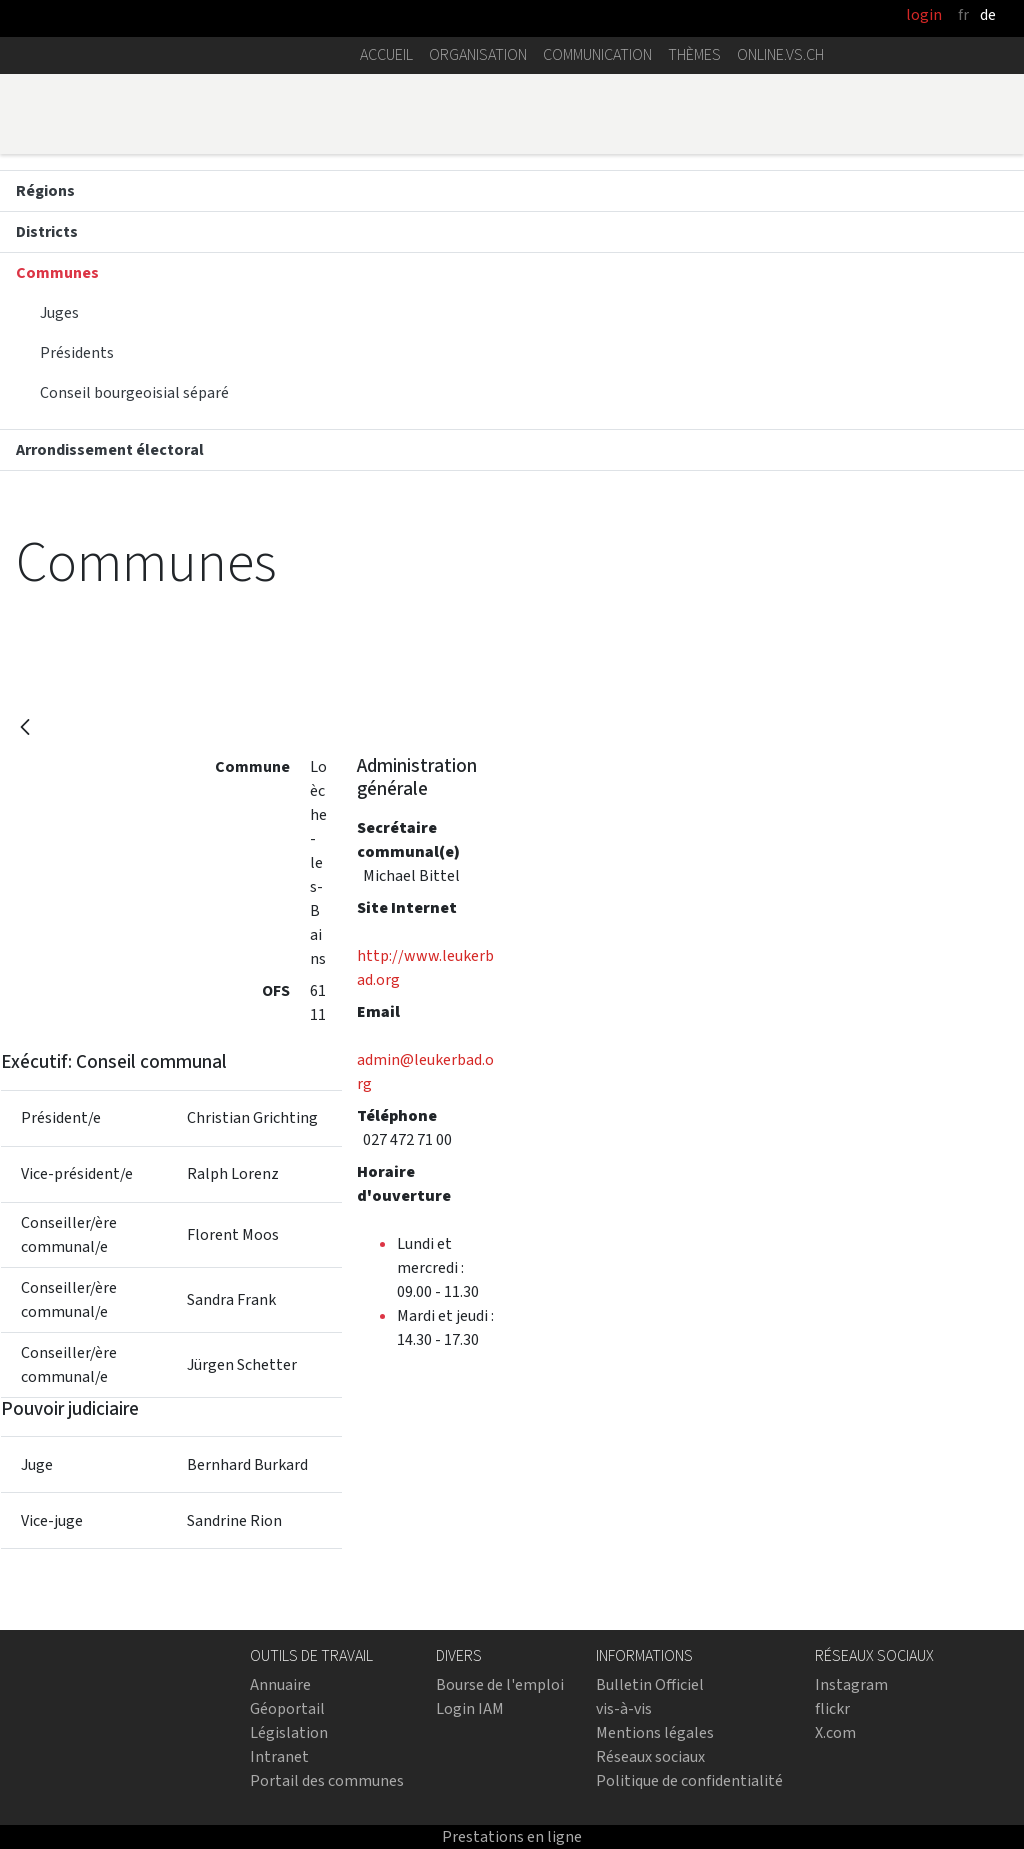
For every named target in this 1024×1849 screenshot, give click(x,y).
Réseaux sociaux (650, 1756)
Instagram (851, 1684)
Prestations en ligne (512, 1836)
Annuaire (280, 1684)
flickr (832, 1708)
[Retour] (25, 728)
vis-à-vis (624, 1708)
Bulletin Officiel (650, 1684)
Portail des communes (327, 1780)
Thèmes (694, 54)
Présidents (77, 352)
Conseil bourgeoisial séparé (134, 392)
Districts (47, 231)
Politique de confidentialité (689, 1780)
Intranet (279, 1756)
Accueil (386, 54)
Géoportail (287, 1708)
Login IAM (470, 1708)
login (924, 14)
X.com (835, 1732)
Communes (57, 272)
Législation (289, 1732)
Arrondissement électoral (110, 449)
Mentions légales (655, 1732)
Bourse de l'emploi (500, 1684)
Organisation (478, 54)
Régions (45, 190)
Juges (59, 312)
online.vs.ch (780, 54)
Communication (597, 54)
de (988, 14)
